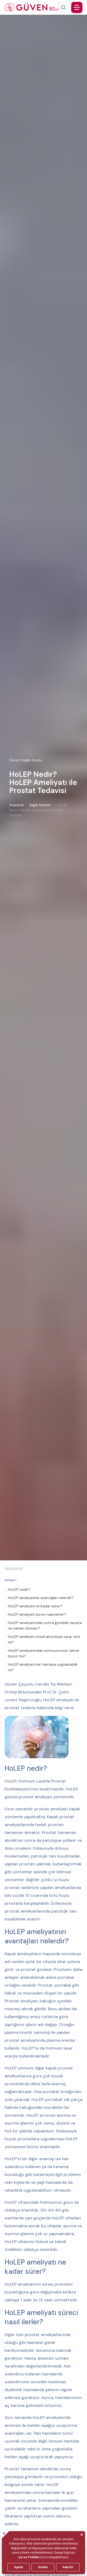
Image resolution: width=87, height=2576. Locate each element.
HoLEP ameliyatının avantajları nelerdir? (41, 1597)
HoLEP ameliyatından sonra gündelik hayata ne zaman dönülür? (45, 1625)
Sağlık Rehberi (40, 805)
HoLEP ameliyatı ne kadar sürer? (35, 1606)
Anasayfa (16, 805)
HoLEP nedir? (19, 1589)
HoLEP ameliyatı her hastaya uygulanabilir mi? (43, 1667)
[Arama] (63, 7)
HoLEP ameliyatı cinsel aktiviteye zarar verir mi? (44, 1639)
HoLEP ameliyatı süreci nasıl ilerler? (37, 1614)
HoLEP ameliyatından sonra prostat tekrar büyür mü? (43, 1653)
